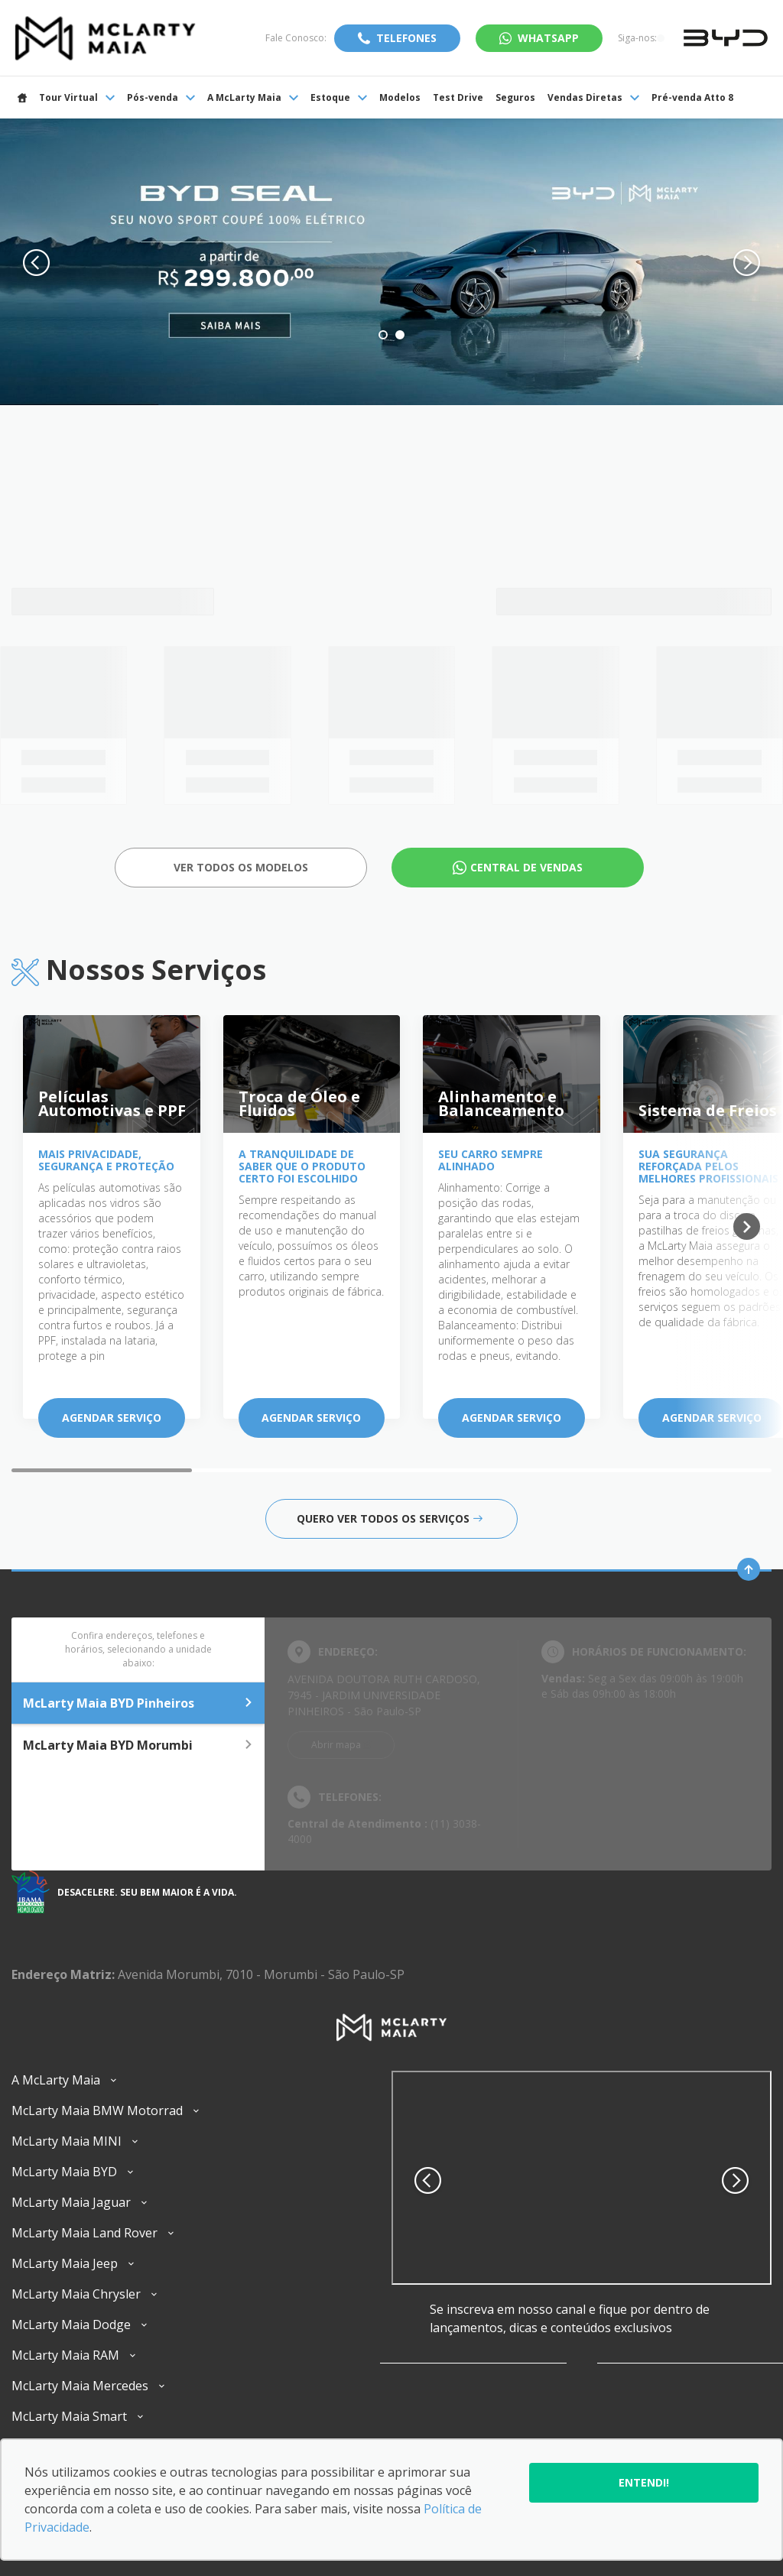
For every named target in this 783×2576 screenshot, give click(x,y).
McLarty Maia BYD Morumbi (138, 1745)
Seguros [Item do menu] (515, 97)
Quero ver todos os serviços (389, 1518)
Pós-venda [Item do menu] (161, 97)
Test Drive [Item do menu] (458, 97)
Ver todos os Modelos (241, 867)
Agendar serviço (111, 1417)
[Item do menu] (22, 97)
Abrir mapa (336, 1744)
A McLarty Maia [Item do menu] (252, 97)
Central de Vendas (526, 867)
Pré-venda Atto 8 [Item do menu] (692, 97)
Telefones (406, 38)
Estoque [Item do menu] (338, 97)
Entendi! (644, 2482)
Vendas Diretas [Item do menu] (593, 97)
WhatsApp (548, 38)
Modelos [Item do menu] (400, 97)
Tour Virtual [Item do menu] (77, 97)
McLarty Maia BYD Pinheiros (138, 1703)
